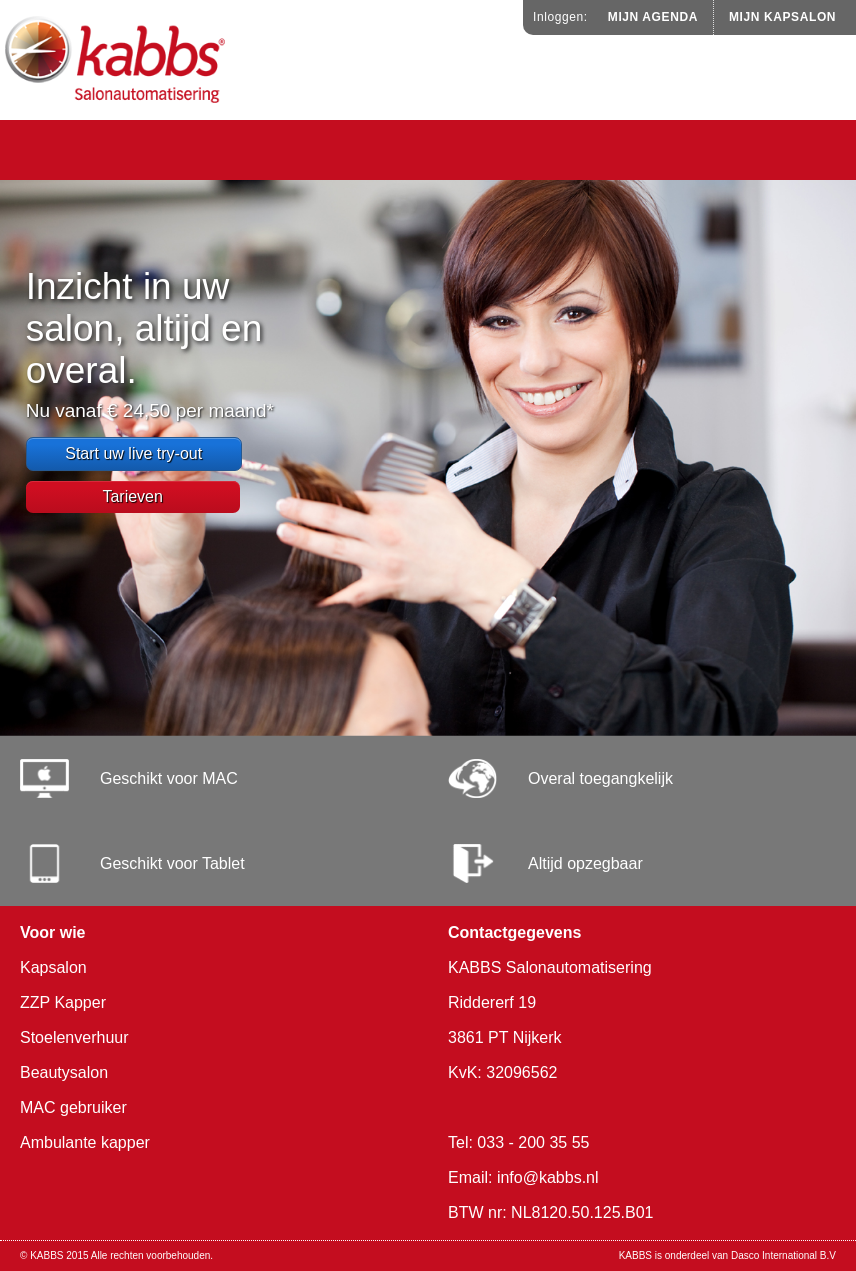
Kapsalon (53, 967)
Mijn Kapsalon (782, 17)
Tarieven (132, 496)
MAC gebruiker (73, 1107)
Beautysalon (64, 1072)
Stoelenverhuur (74, 1037)
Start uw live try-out (133, 453)
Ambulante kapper (85, 1142)
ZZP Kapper (63, 1002)
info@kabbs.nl (548, 1177)
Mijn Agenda (653, 17)
